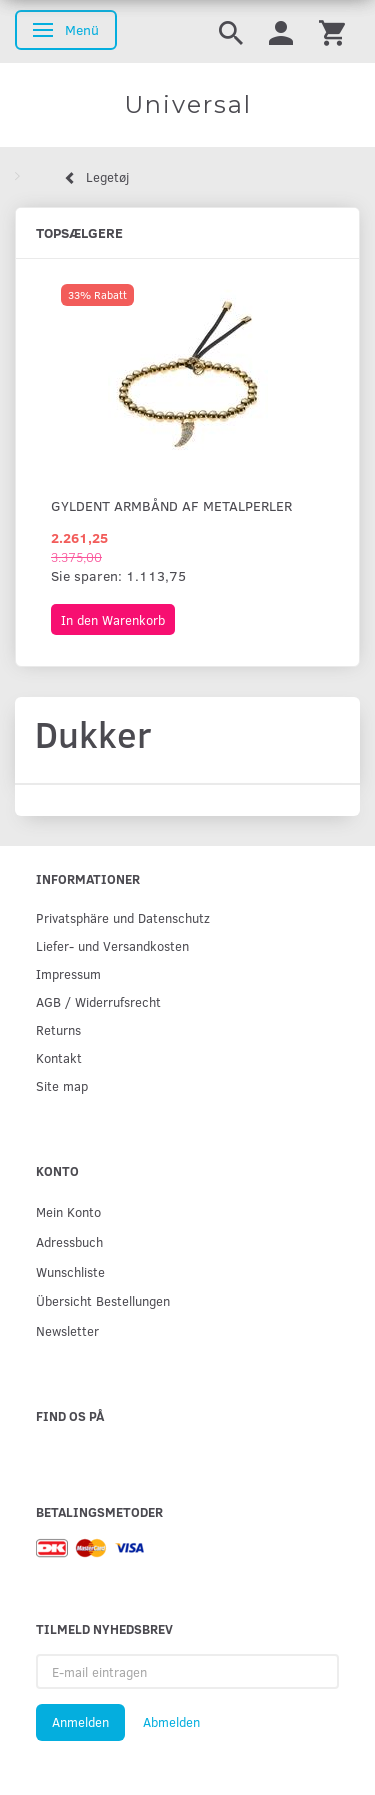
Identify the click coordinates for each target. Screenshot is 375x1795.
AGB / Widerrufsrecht (98, 1001)
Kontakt (59, 1057)
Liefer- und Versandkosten (112, 945)
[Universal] (187, 105)
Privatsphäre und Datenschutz (123, 917)
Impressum (68, 973)
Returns (58, 1029)
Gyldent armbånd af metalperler (171, 505)
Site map (62, 1085)
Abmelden (171, 1722)
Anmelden (80, 1722)
